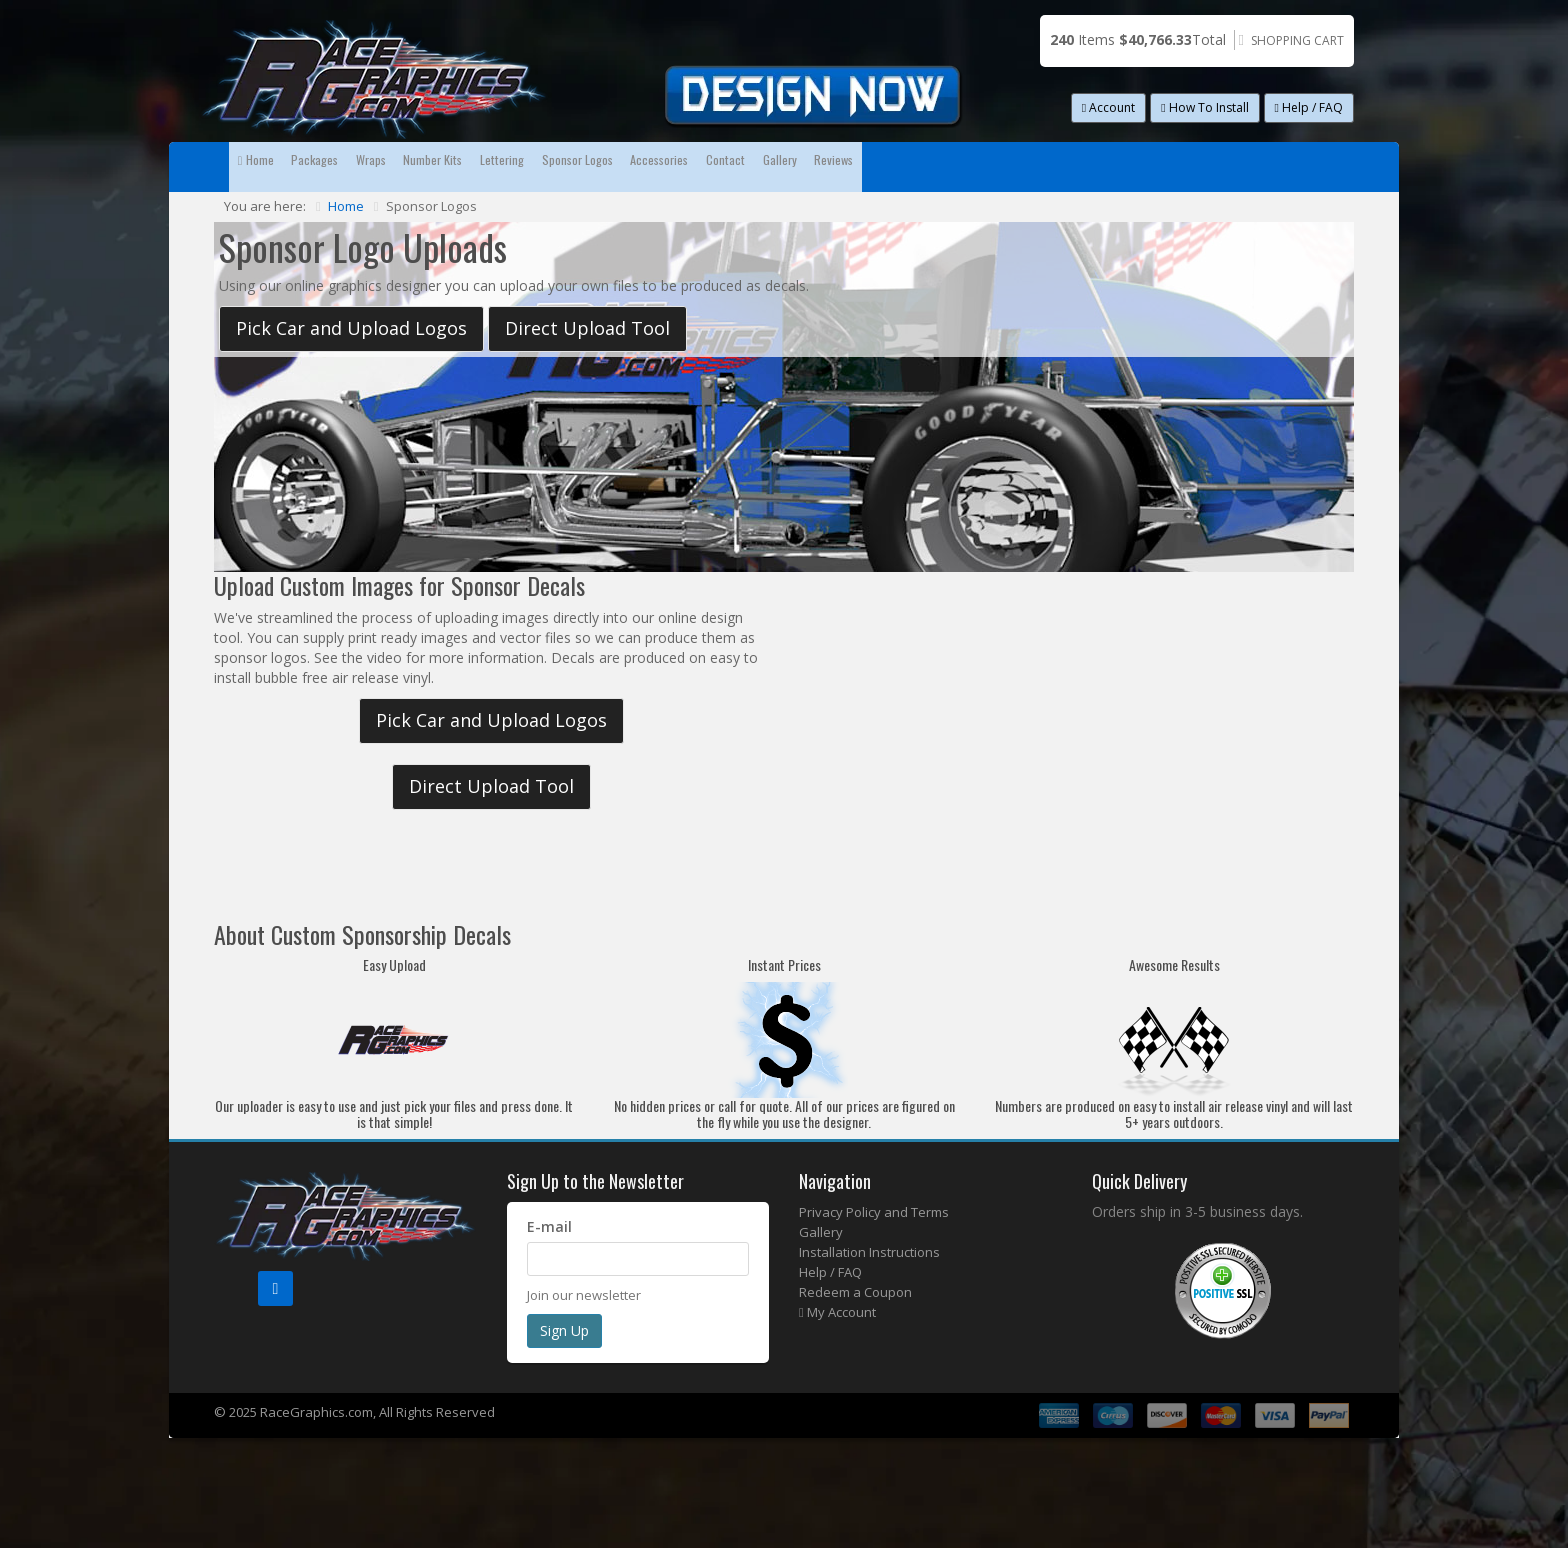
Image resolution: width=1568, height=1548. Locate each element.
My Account (837, 1362)
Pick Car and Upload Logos (351, 378)
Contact (1111, 166)
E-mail (549, 1276)
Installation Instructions (869, 1302)
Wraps (488, 166)
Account (1108, 107)
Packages (385, 166)
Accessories (993, 166)
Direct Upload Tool (587, 378)
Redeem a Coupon (855, 1342)
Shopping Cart (1297, 40)
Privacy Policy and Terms (874, 1262)
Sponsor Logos (854, 166)
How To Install (1204, 107)
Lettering (723, 166)
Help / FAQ (1309, 107)
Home (278, 166)
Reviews (281, 216)
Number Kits (601, 166)
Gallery (1213, 166)
